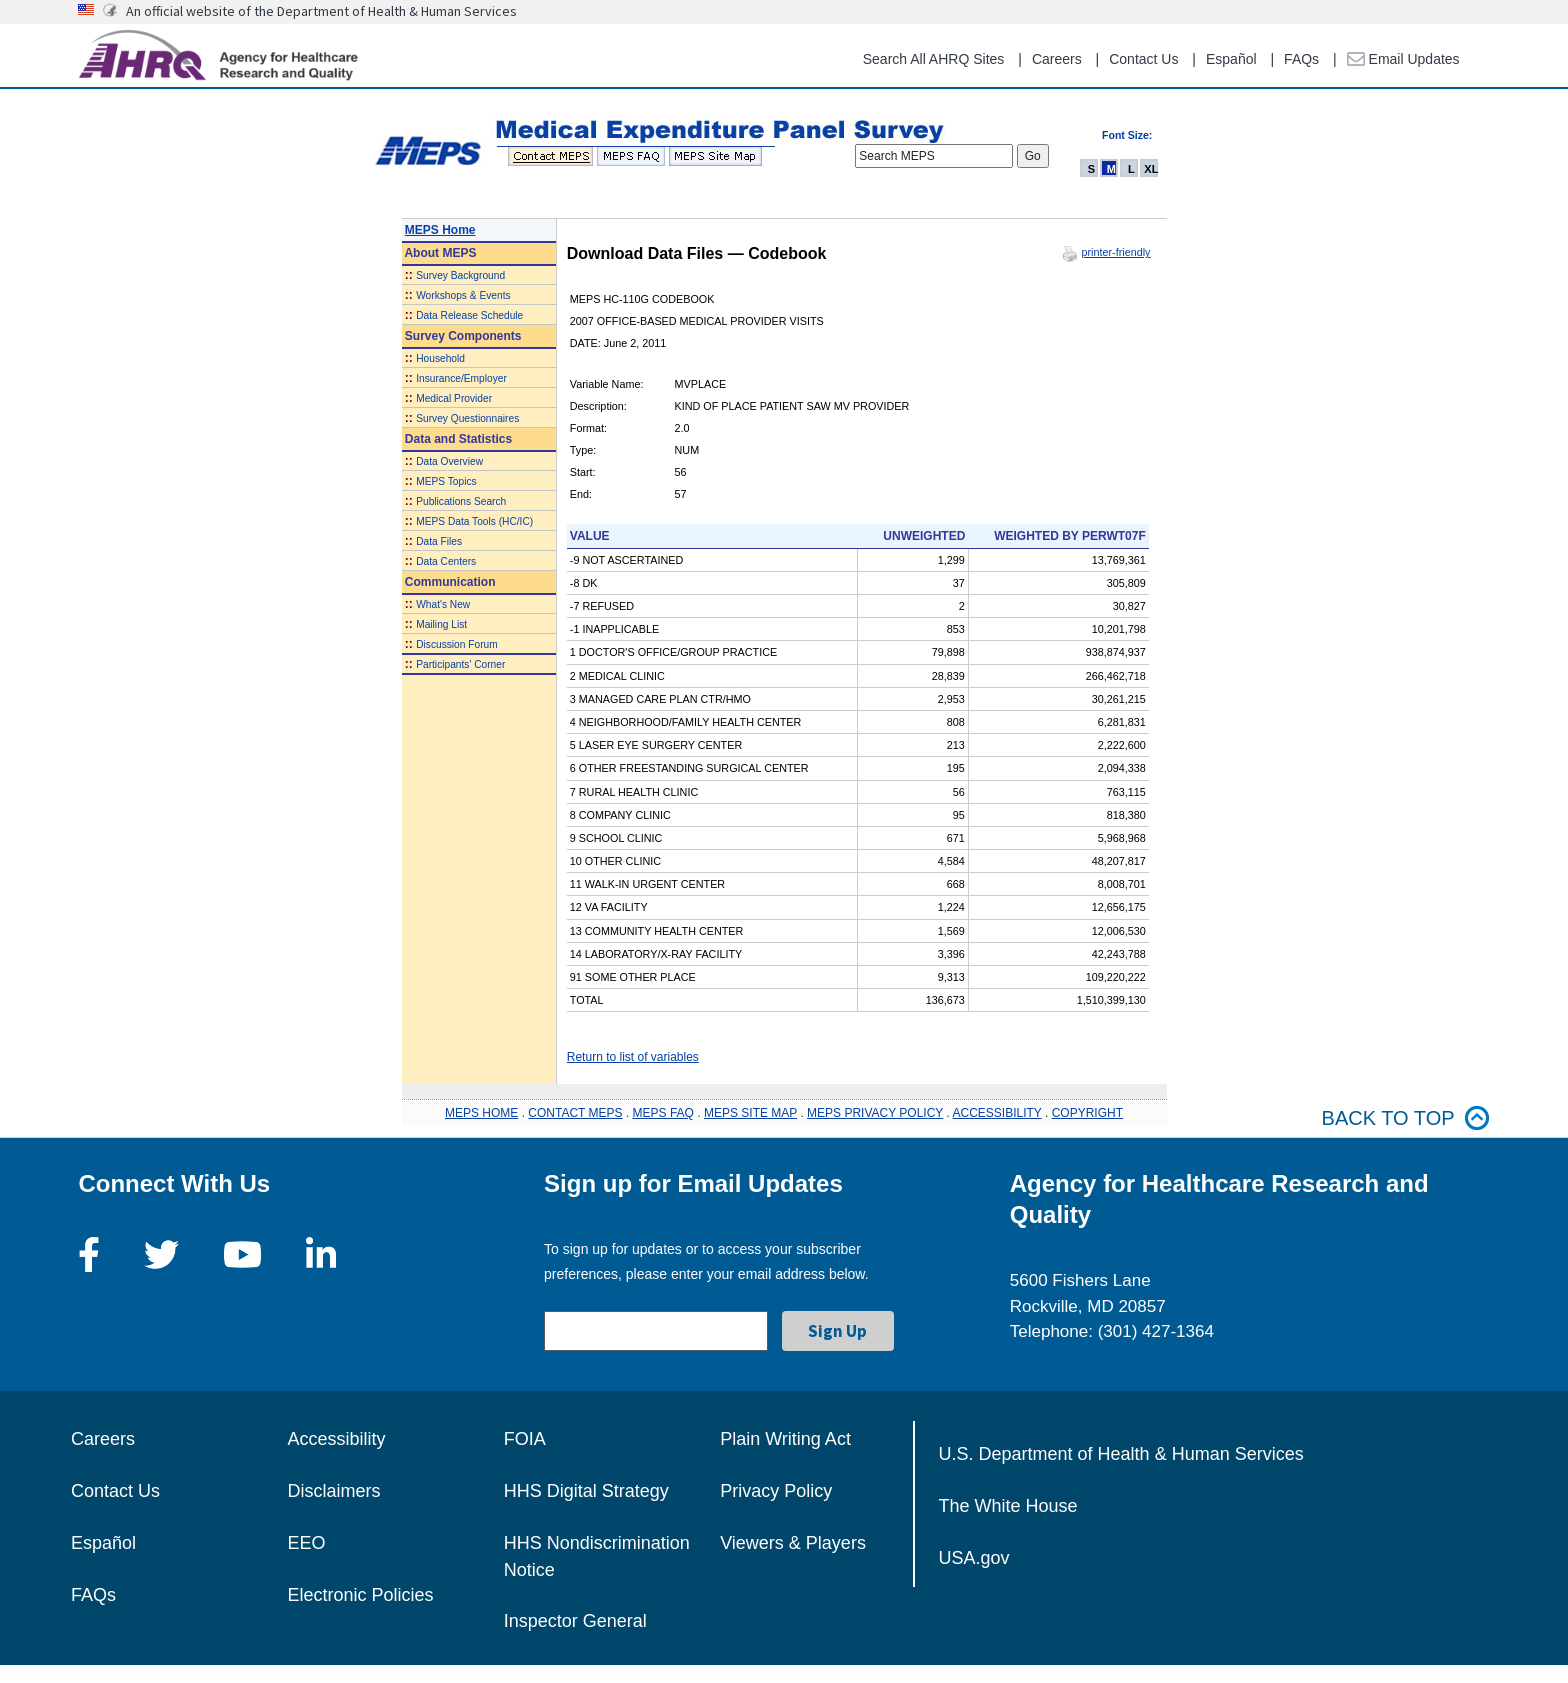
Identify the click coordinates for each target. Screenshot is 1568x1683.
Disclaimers (333, 1491)
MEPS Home (440, 230)
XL (1151, 169)
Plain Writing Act (785, 1439)
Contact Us (1143, 59)
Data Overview (449, 461)
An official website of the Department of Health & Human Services (321, 11)
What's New (443, 604)
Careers (1057, 59)
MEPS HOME (481, 1113)
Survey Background (460, 275)
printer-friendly (1115, 252)
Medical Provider (454, 398)
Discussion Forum (457, 644)
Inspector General (575, 1621)
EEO (306, 1543)
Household (440, 358)
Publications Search (461, 501)
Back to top (1406, 1118)
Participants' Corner (460, 664)
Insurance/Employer (461, 378)
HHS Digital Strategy (586, 1491)
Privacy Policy (776, 1491)
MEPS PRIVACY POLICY (875, 1113)
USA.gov (974, 1558)
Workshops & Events (463, 295)
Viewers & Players (793, 1543)
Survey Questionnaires (467, 418)
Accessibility (336, 1439)
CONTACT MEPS (575, 1113)
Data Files (439, 541)
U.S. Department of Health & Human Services (1121, 1454)
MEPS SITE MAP (750, 1113)
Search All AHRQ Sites (934, 59)
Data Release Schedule (469, 315)
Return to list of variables (633, 1057)
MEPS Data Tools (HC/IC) (474, 521)
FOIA (525, 1439)
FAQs (1301, 59)
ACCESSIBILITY (997, 1113)
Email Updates (1403, 59)
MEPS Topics (446, 481)
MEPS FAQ (663, 1113)
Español (1231, 59)
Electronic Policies (360, 1595)
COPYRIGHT (1087, 1113)
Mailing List (441, 624)
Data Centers (446, 561)
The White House (1008, 1506)
